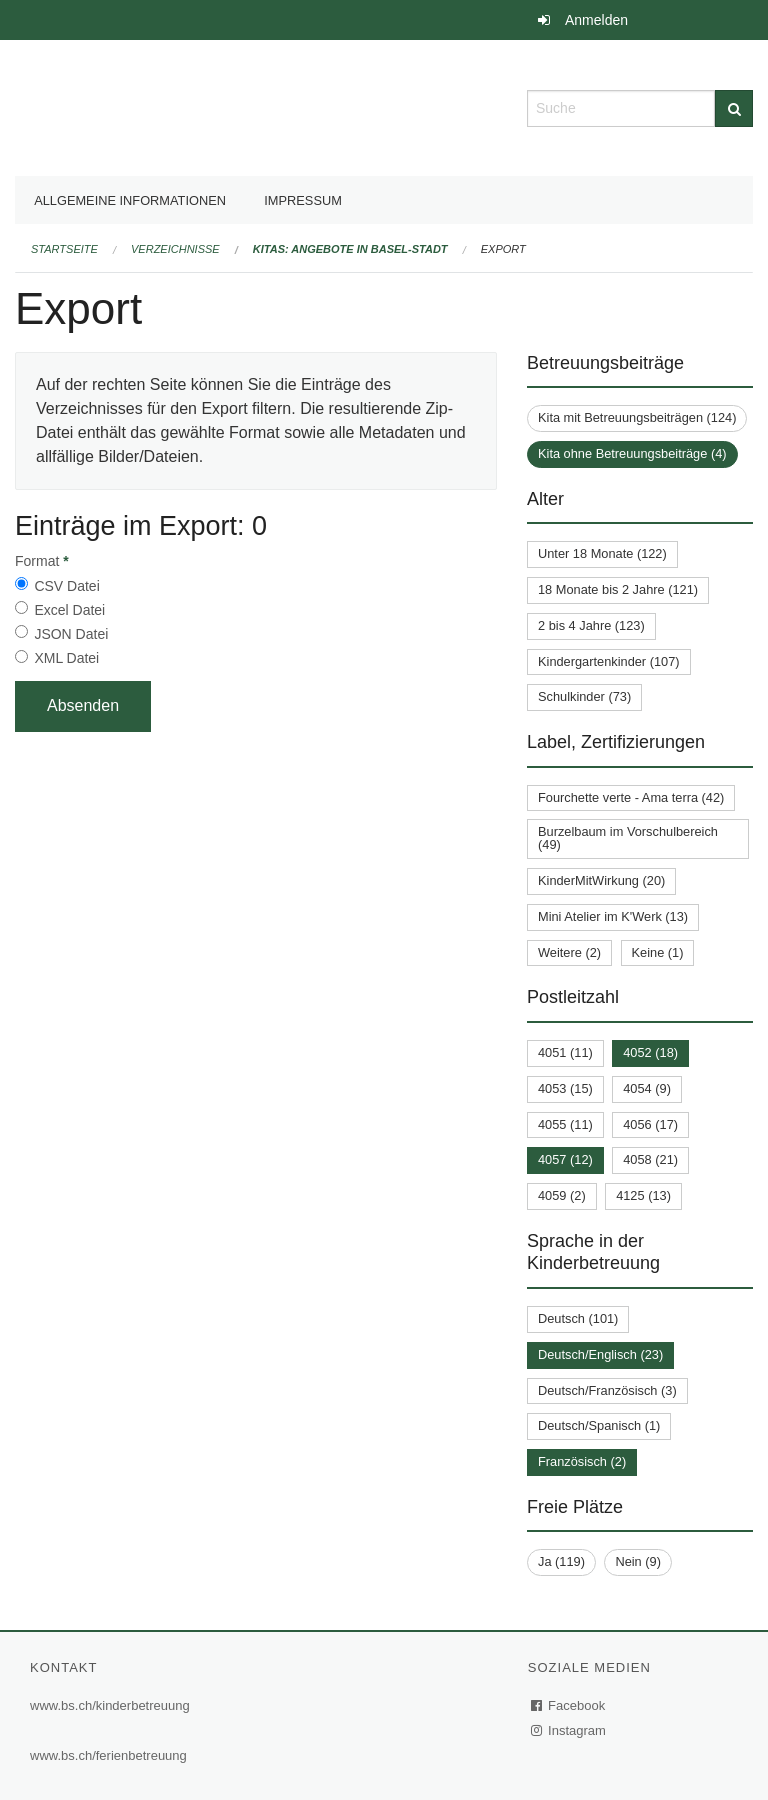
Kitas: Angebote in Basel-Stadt (350, 249)
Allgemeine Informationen (130, 200)
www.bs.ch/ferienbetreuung (108, 1755)
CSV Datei (66, 586)
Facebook (569, 1705)
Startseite (64, 249)
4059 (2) (562, 1195)
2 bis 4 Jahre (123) (591, 625)
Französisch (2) (582, 1461)
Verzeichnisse (175, 249)
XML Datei (66, 658)
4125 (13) (643, 1195)
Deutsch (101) (578, 1318)
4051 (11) (565, 1052)
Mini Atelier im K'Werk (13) (613, 916)
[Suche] (734, 108)
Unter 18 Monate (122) (602, 553)
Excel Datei (69, 610)
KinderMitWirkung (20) (601, 880)
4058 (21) (650, 1159)
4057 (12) (565, 1159)
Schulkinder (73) (584, 696)
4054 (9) (647, 1088)
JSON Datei (71, 634)
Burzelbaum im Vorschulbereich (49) (628, 838)
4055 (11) (565, 1124)
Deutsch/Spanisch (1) (599, 1425)
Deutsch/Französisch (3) (607, 1390)
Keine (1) (658, 952)
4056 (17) (650, 1124)
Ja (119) (561, 1561)
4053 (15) (565, 1088)
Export (503, 249)
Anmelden (596, 20)
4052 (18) (650, 1052)
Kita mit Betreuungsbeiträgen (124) (637, 417)
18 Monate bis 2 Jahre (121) (618, 589)
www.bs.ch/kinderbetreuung (110, 1705)
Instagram (569, 1730)
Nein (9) (638, 1561)
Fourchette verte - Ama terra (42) (631, 797)
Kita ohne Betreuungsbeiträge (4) (632, 453)
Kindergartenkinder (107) (609, 661)
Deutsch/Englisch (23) (600, 1354)
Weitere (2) (569, 952)
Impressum (303, 200)
